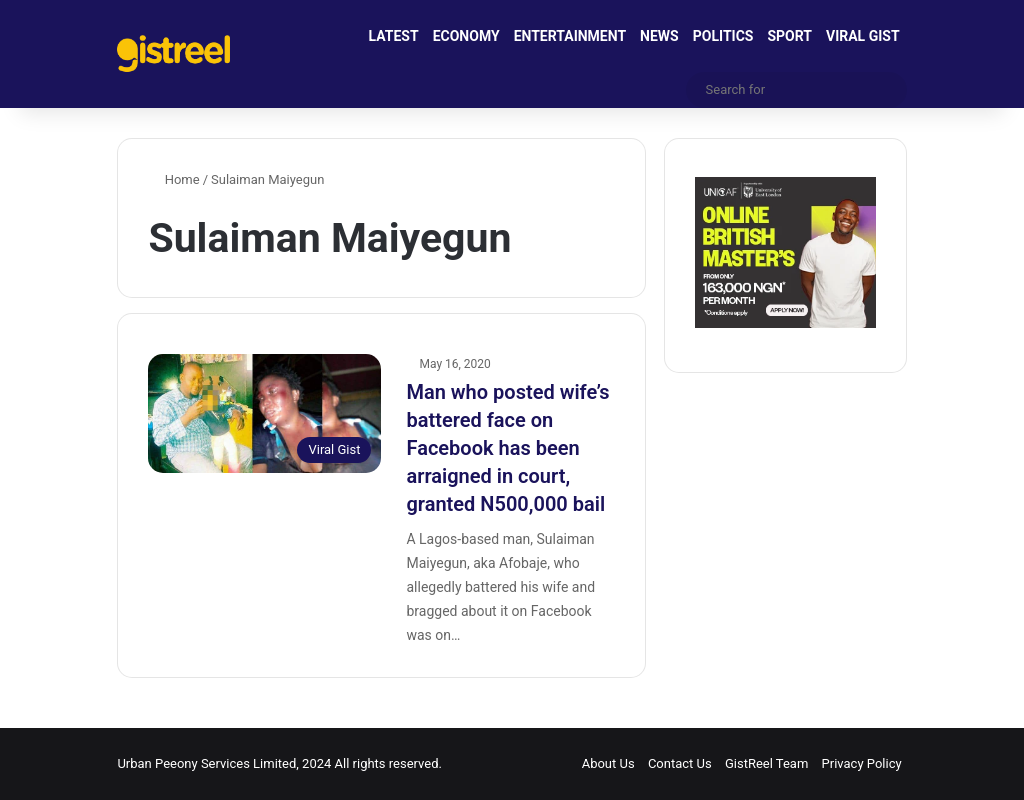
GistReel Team (766, 763)
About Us (608, 763)
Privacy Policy (862, 763)
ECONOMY (466, 36)
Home (173, 179)
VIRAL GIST (863, 36)
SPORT (789, 36)
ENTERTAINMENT (570, 36)
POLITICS (723, 36)
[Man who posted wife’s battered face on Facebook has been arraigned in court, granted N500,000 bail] (264, 413)
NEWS (659, 36)
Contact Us (680, 763)
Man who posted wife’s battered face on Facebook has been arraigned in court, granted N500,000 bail (507, 448)
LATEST (394, 36)
